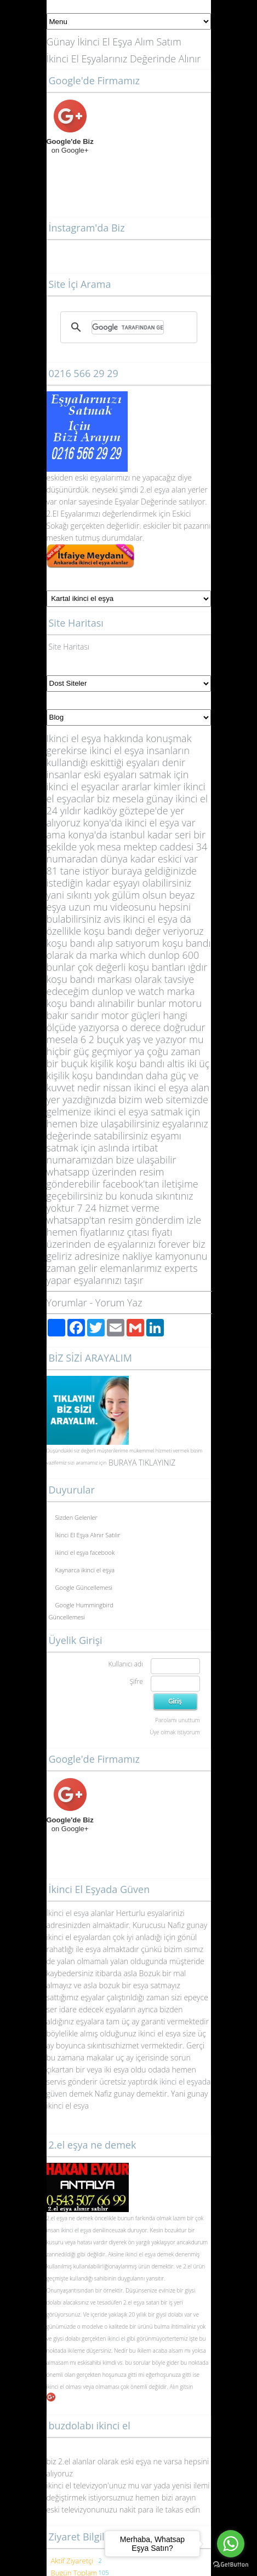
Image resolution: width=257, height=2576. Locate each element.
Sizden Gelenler (76, 1517)
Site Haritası (69, 646)
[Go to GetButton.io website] (230, 2564)
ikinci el (56, 2386)
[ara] (128, 327)
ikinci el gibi (121, 2338)
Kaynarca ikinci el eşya (85, 1570)
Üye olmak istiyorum (174, 1732)
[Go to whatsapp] (230, 2543)
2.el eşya (155, 489)
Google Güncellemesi (84, 1587)
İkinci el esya (68, 1913)
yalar (106, 477)
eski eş (85, 477)
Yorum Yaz (118, 1302)
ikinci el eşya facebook (85, 1552)
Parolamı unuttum (177, 1720)
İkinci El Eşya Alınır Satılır (88, 1535)
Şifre (136, 1681)
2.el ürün (194, 2266)
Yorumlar (67, 1302)
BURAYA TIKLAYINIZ (141, 1462)
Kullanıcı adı (125, 1664)
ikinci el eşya (76, 2230)
